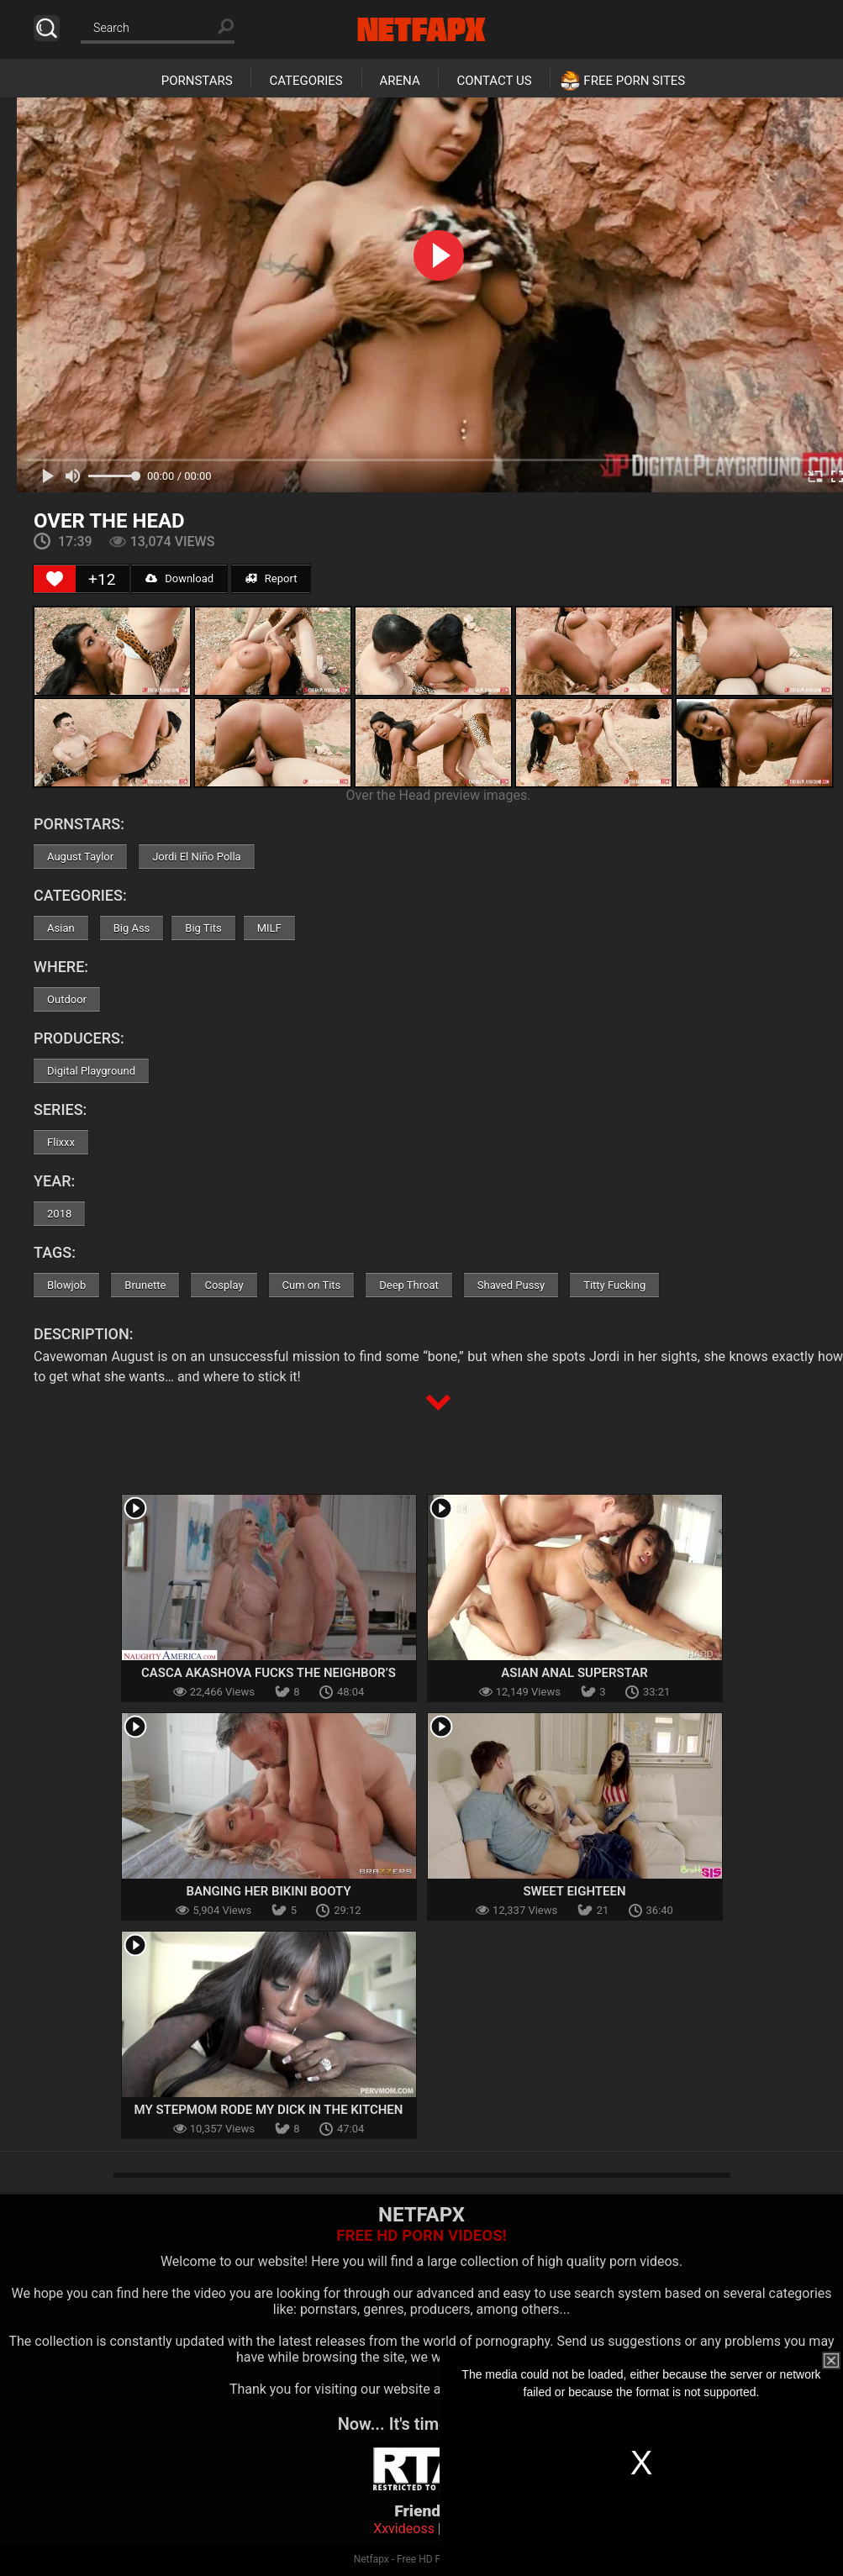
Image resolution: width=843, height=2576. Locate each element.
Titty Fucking (614, 1285)
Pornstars (197, 80)
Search (47, 28)
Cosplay (223, 1285)
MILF (269, 928)
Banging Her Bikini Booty (268, 1891)
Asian (61, 928)
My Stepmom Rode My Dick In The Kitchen (268, 2109)
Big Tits (203, 928)
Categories (305, 80)
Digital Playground (91, 1071)
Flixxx (61, 1142)
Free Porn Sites (634, 80)
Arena (400, 80)
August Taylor (80, 856)
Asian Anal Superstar (574, 1672)
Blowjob (66, 1285)
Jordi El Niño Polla (196, 856)
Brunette (145, 1285)
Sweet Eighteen (574, 1891)
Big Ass (131, 928)
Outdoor (67, 999)
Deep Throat (409, 1285)
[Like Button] (55, 578)
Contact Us (493, 80)
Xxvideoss (404, 2529)
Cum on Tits (311, 1285)
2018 (59, 1213)
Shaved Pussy (511, 1285)
